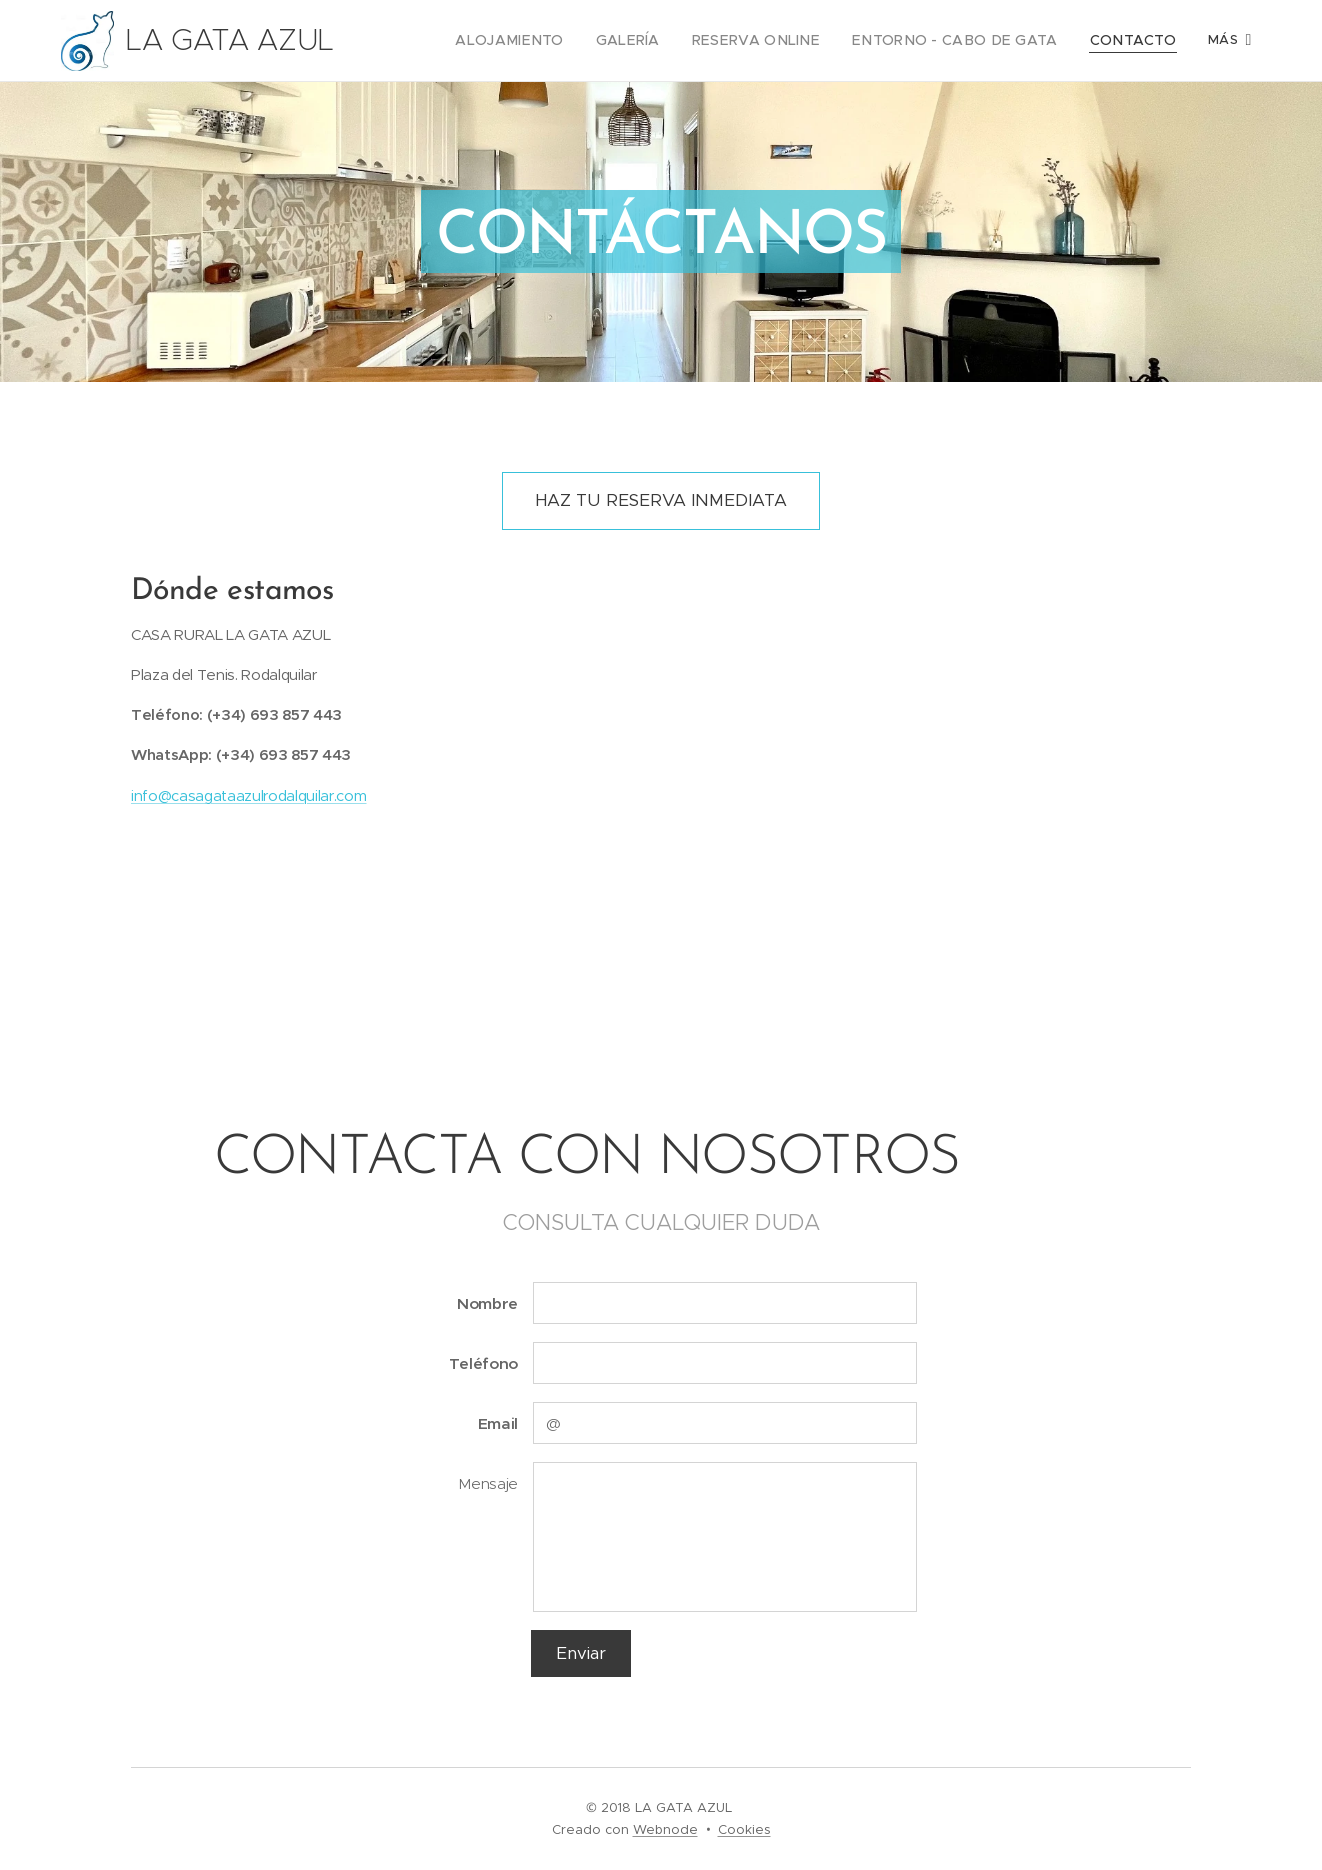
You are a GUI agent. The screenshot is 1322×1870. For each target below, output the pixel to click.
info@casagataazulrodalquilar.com (249, 794)
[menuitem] (559, 41)
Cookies (744, 1829)
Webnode (665, 1829)
